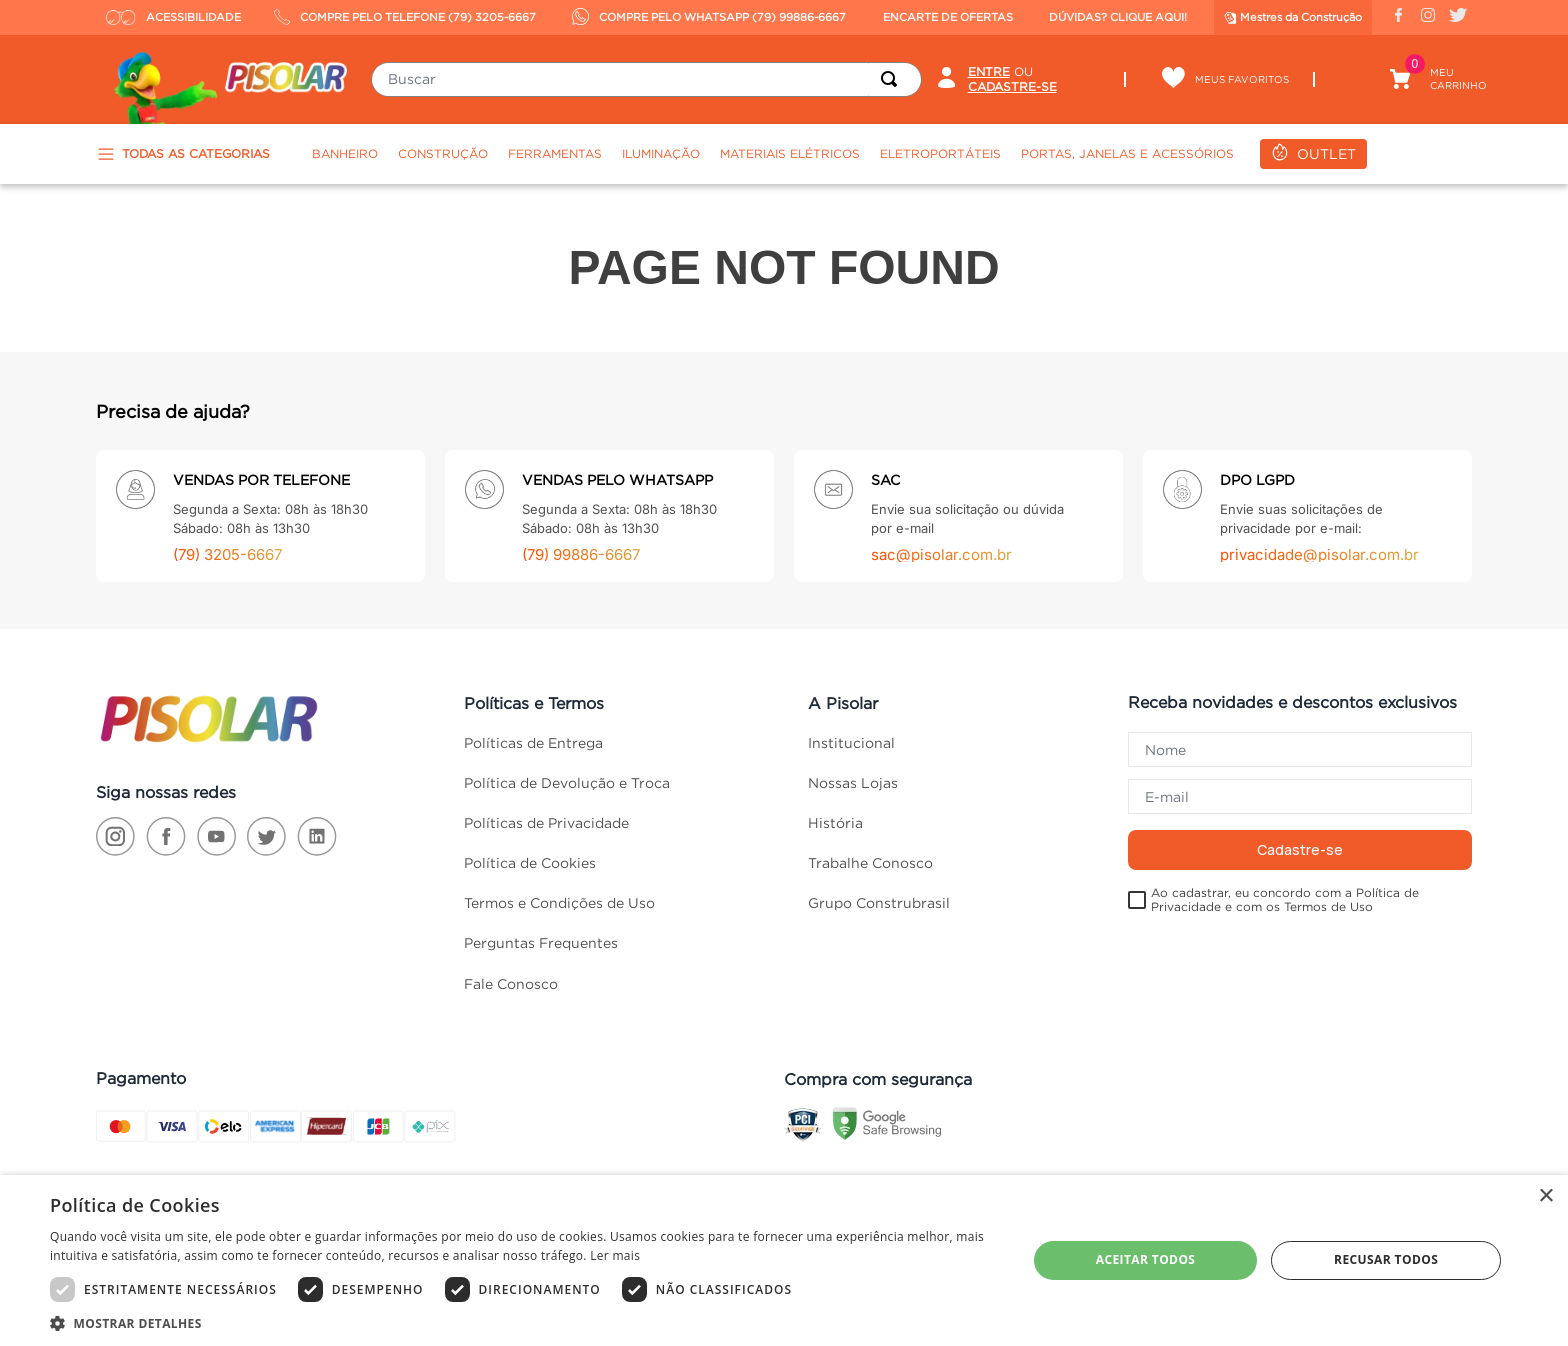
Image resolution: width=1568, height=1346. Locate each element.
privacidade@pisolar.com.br (1319, 554)
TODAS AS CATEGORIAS (183, 154)
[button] (524, 1322)
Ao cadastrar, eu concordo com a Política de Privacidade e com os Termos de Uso (1285, 899)
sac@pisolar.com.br (941, 554)
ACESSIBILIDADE (173, 17)
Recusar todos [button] (1386, 1259)
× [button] (1545, 1196)
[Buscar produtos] (893, 79)
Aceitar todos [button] (1146, 1259)
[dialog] (784, 1260)
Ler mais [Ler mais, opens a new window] (615, 1255)
